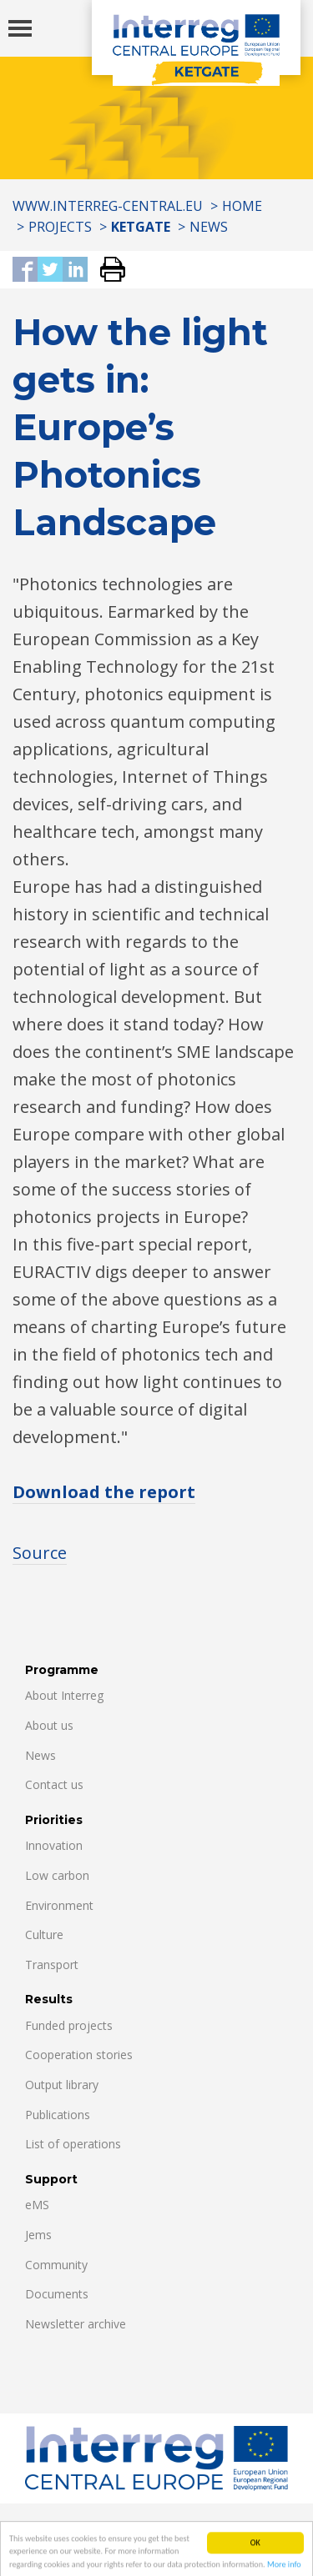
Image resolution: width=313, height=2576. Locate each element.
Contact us (54, 1784)
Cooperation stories (79, 2054)
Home (242, 206)
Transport (51, 1964)
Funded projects (69, 2025)
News (208, 227)
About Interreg (64, 1695)
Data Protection (159, 2524)
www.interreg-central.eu (108, 206)
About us (49, 1725)
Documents (56, 2294)
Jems (38, 2235)
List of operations (73, 2144)
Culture (44, 1934)
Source (40, 1552)
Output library (61, 2084)
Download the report (104, 1492)
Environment (59, 1905)
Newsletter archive (75, 2324)
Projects (60, 227)
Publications (57, 2114)
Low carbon (57, 1875)
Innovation (54, 1845)
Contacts (53, 2524)
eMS (37, 2205)
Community (56, 2265)
